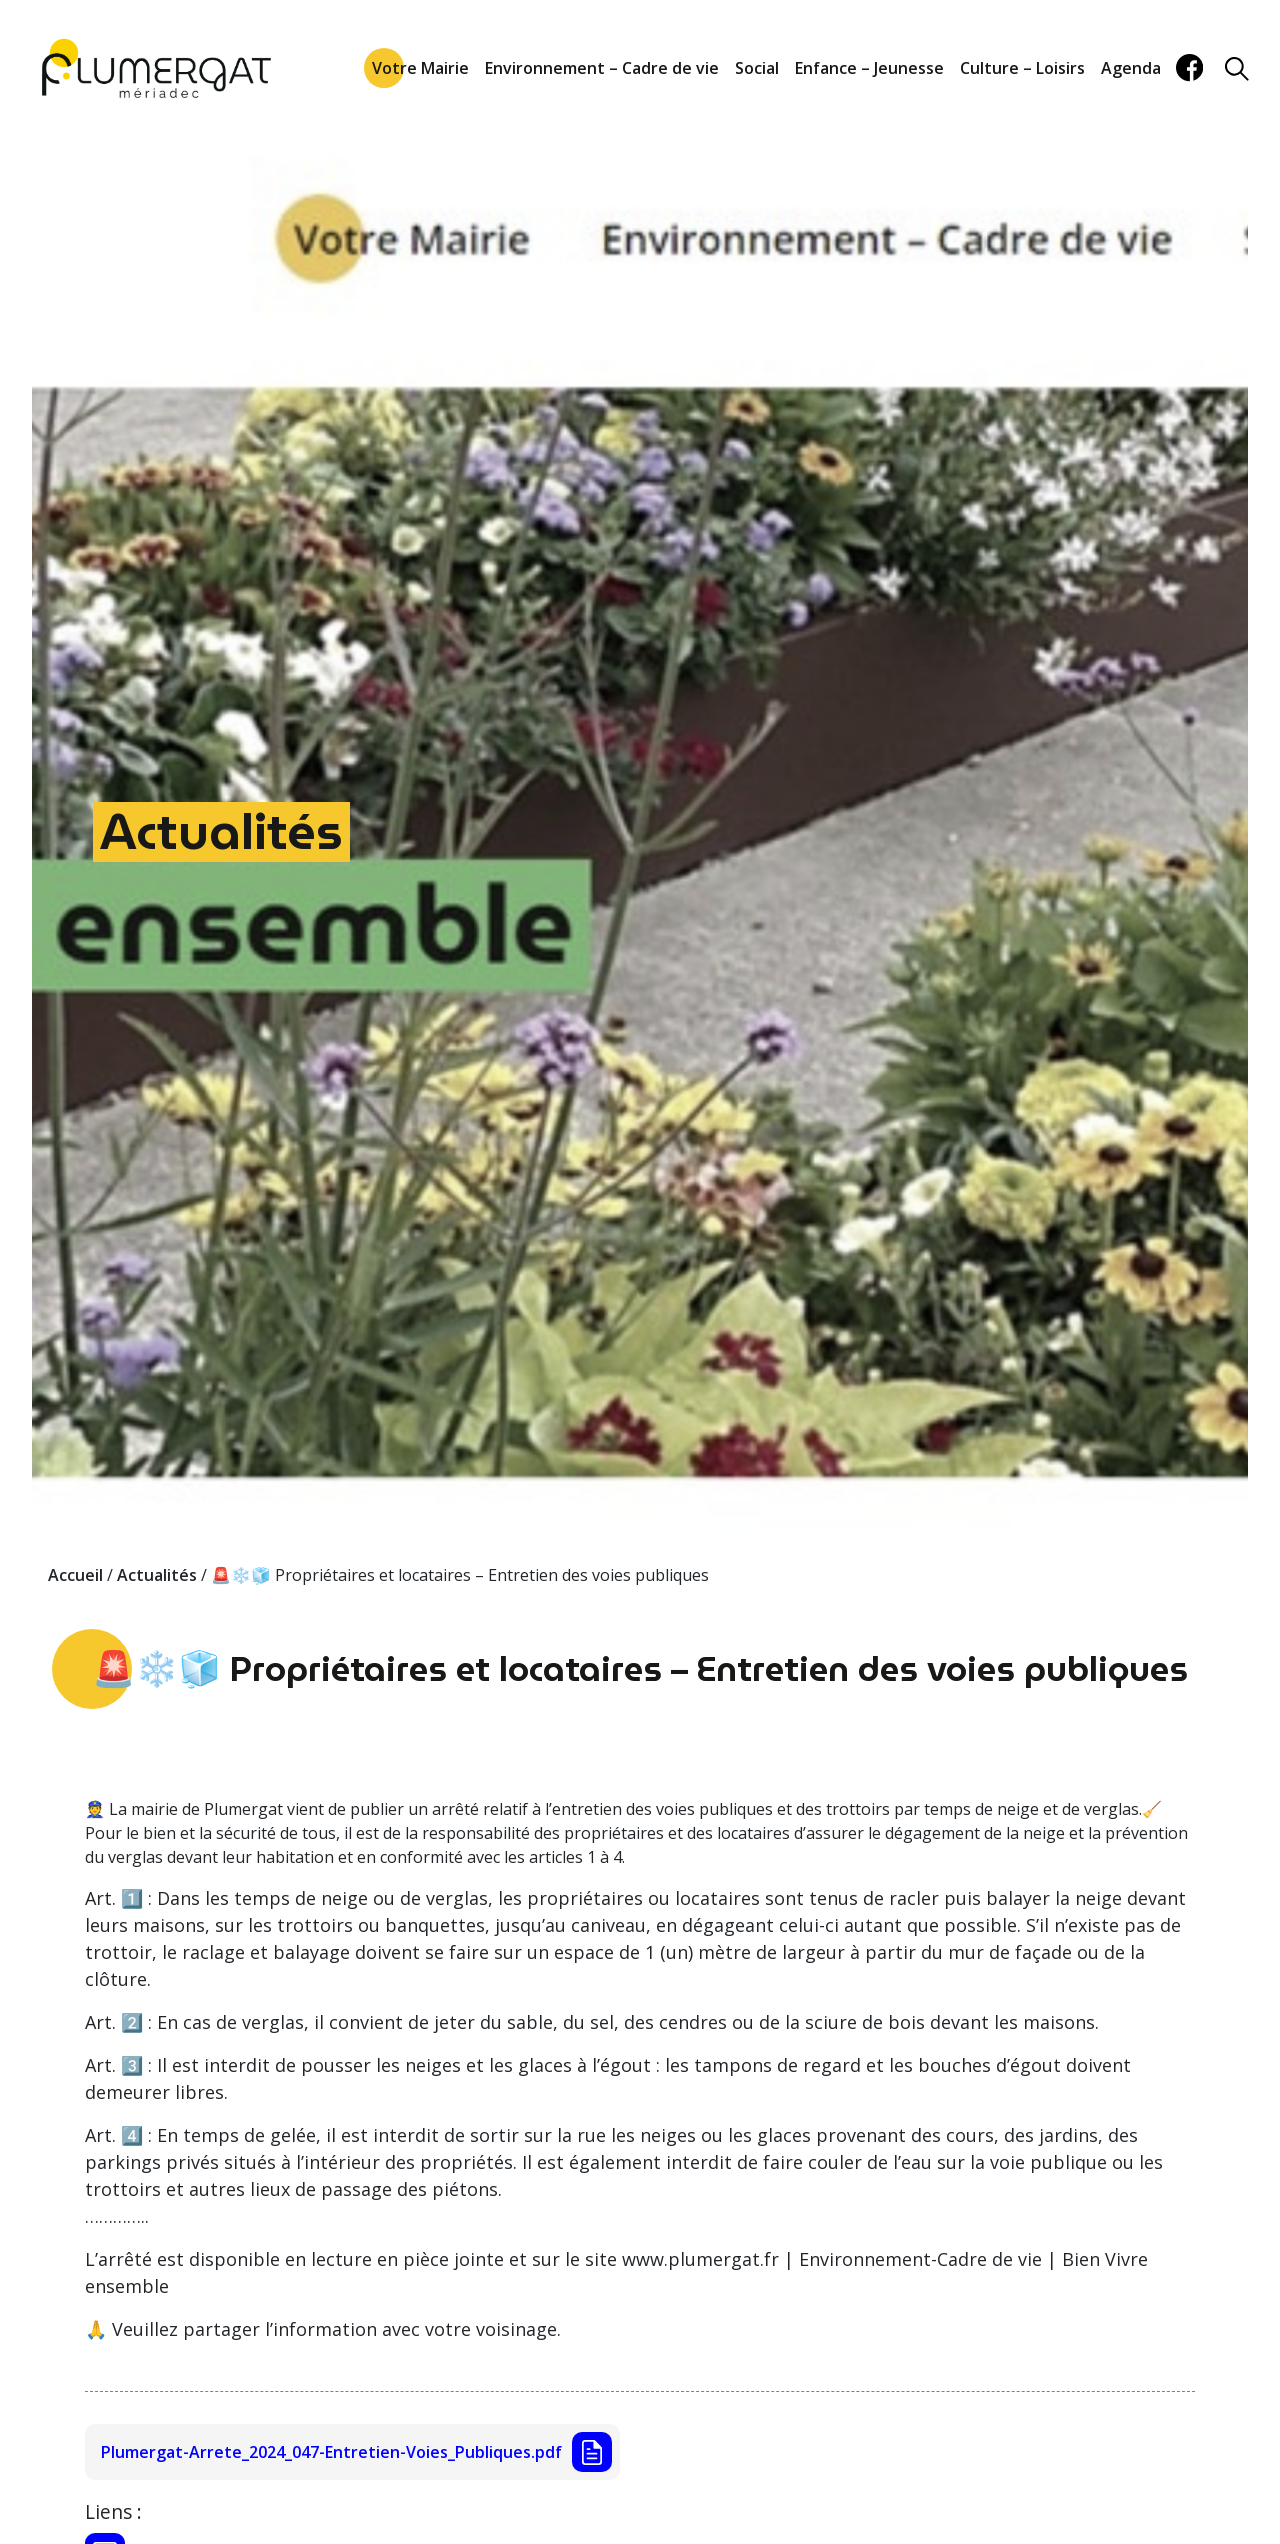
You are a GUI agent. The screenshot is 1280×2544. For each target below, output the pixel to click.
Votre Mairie (420, 68)
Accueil (75, 1575)
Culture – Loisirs (1022, 68)
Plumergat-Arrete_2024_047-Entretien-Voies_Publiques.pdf (331, 2452)
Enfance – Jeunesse (869, 68)
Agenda (1131, 68)
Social (757, 68)
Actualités (221, 831)
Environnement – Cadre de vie (602, 68)
